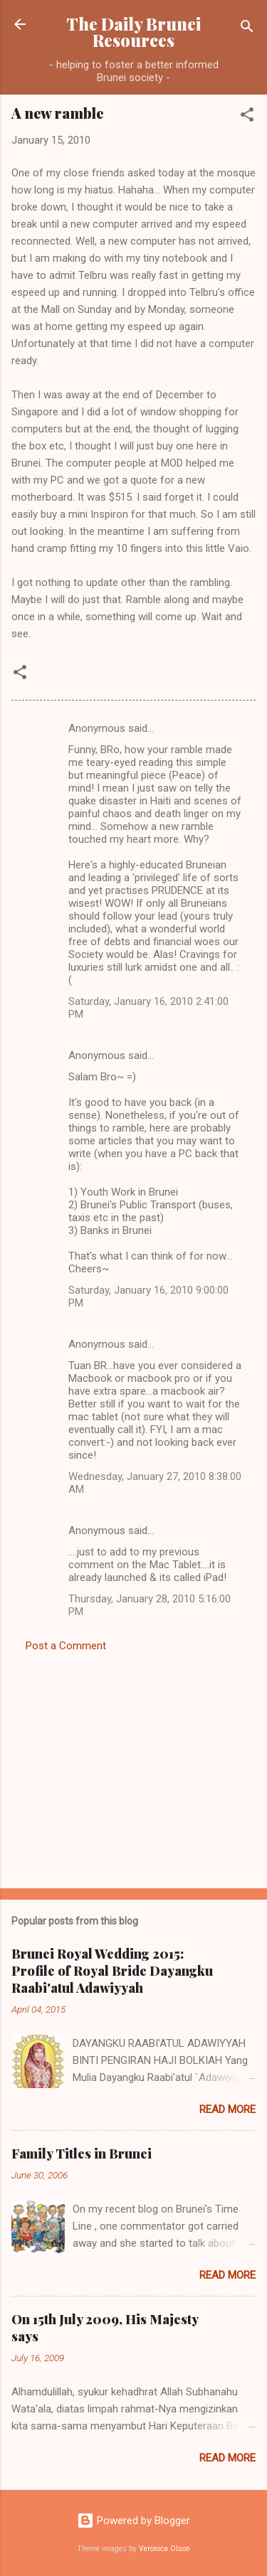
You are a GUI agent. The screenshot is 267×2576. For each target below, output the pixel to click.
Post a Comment (66, 1645)
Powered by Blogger (133, 2520)
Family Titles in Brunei (81, 2153)
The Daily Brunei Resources (133, 32)
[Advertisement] (133, 1766)
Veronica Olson (164, 2548)
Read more (227, 2109)
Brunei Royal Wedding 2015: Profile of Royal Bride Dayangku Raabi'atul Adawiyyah (112, 1970)
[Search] (247, 28)
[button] (247, 117)
